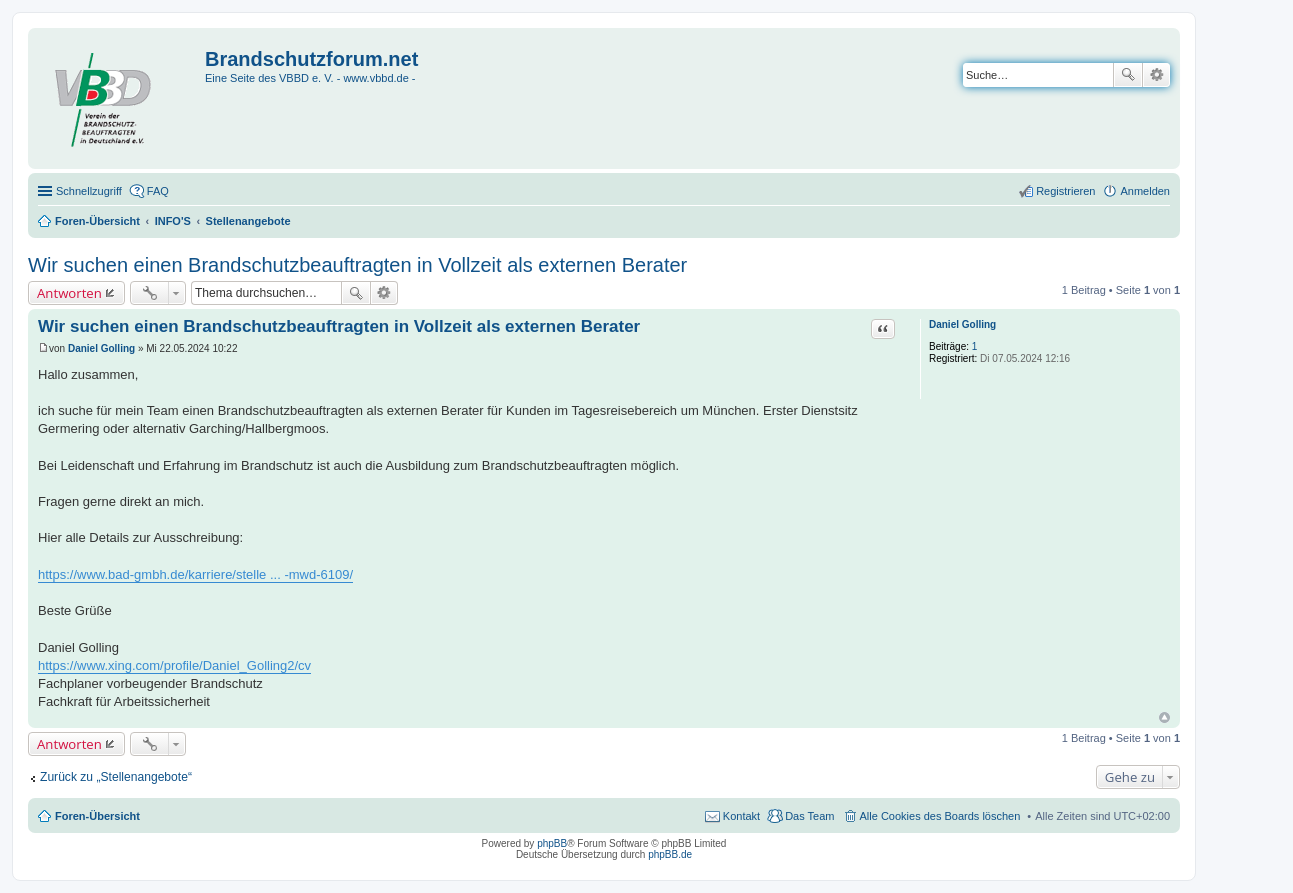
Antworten (69, 293)
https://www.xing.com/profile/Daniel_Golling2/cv (174, 665)
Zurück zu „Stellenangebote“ (116, 777)
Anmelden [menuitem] (1145, 191)
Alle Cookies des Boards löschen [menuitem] (940, 816)
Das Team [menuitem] (809, 816)
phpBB (552, 843)
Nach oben (1164, 717)
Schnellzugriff (89, 191)
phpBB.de (670, 854)
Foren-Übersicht (97, 816)
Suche (1128, 75)
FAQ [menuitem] (158, 191)
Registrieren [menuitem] (1065, 191)
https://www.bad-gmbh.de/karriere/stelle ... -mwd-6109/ (195, 574)
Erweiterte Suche (1156, 75)
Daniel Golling (962, 324)
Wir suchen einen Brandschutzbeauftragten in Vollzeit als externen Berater (357, 265)
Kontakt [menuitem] (741, 816)
